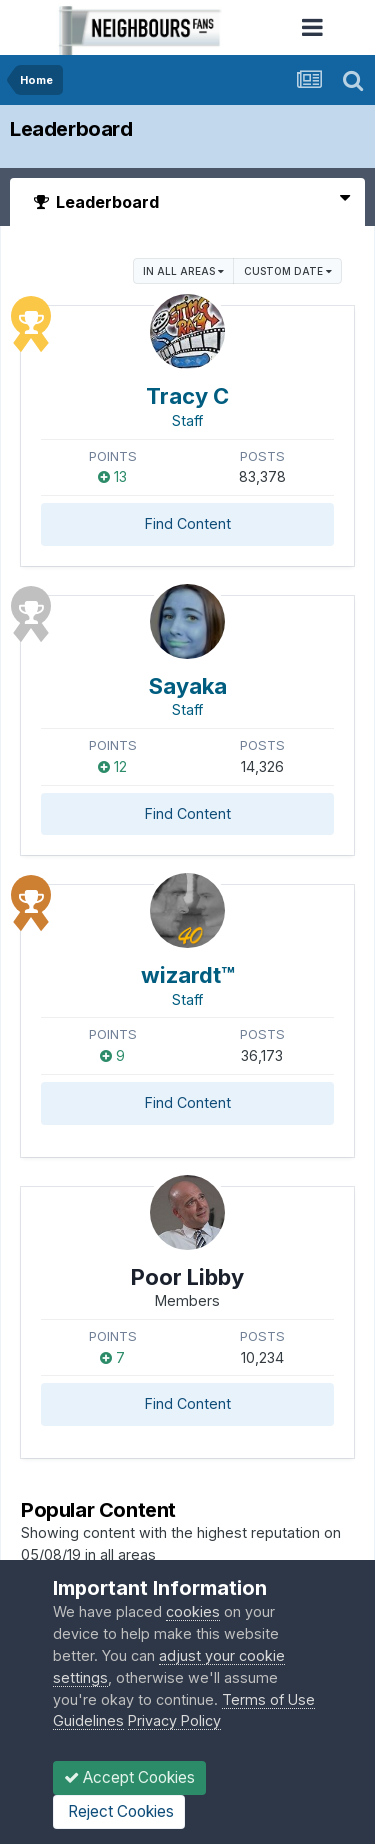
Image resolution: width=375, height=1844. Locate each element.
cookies (193, 1611)
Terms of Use (268, 1699)
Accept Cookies (129, 1777)
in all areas (183, 271)
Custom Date (288, 271)
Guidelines (88, 1720)
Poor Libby (187, 1277)
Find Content (188, 523)
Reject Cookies (119, 1811)
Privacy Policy (174, 1720)
